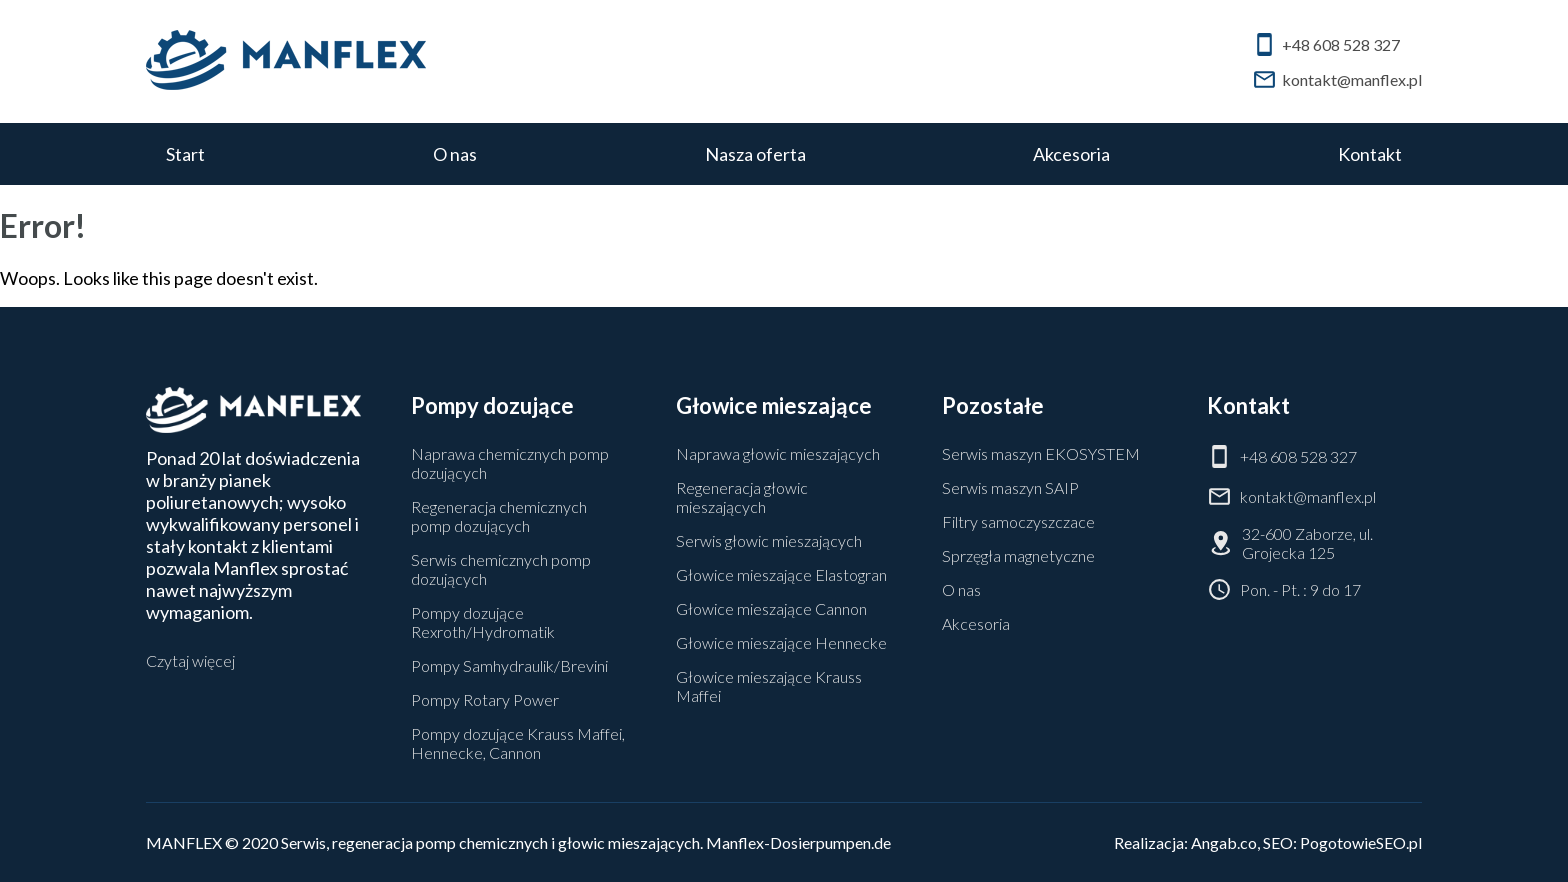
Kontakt (1370, 154)
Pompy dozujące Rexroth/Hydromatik (483, 622)
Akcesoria (1071, 154)
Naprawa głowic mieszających (778, 453)
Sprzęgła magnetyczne (1018, 555)
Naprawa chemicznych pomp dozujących (510, 463)
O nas (455, 154)
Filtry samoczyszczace (1018, 521)
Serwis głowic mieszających (769, 540)
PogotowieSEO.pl (1361, 842)
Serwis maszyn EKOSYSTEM (1041, 453)
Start (185, 154)
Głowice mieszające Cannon (771, 608)
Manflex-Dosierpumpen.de (798, 842)
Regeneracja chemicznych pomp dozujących (499, 516)
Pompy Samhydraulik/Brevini (509, 665)
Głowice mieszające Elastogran (781, 574)
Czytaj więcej (190, 660)
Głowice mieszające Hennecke (781, 642)
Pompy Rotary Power (485, 699)
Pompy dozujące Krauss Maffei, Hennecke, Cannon (518, 743)
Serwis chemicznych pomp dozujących (501, 569)
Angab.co (1224, 842)
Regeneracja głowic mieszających (742, 497)
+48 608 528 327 (1326, 44)
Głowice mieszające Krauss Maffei (769, 686)
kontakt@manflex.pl (1337, 79)
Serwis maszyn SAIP (1010, 487)
